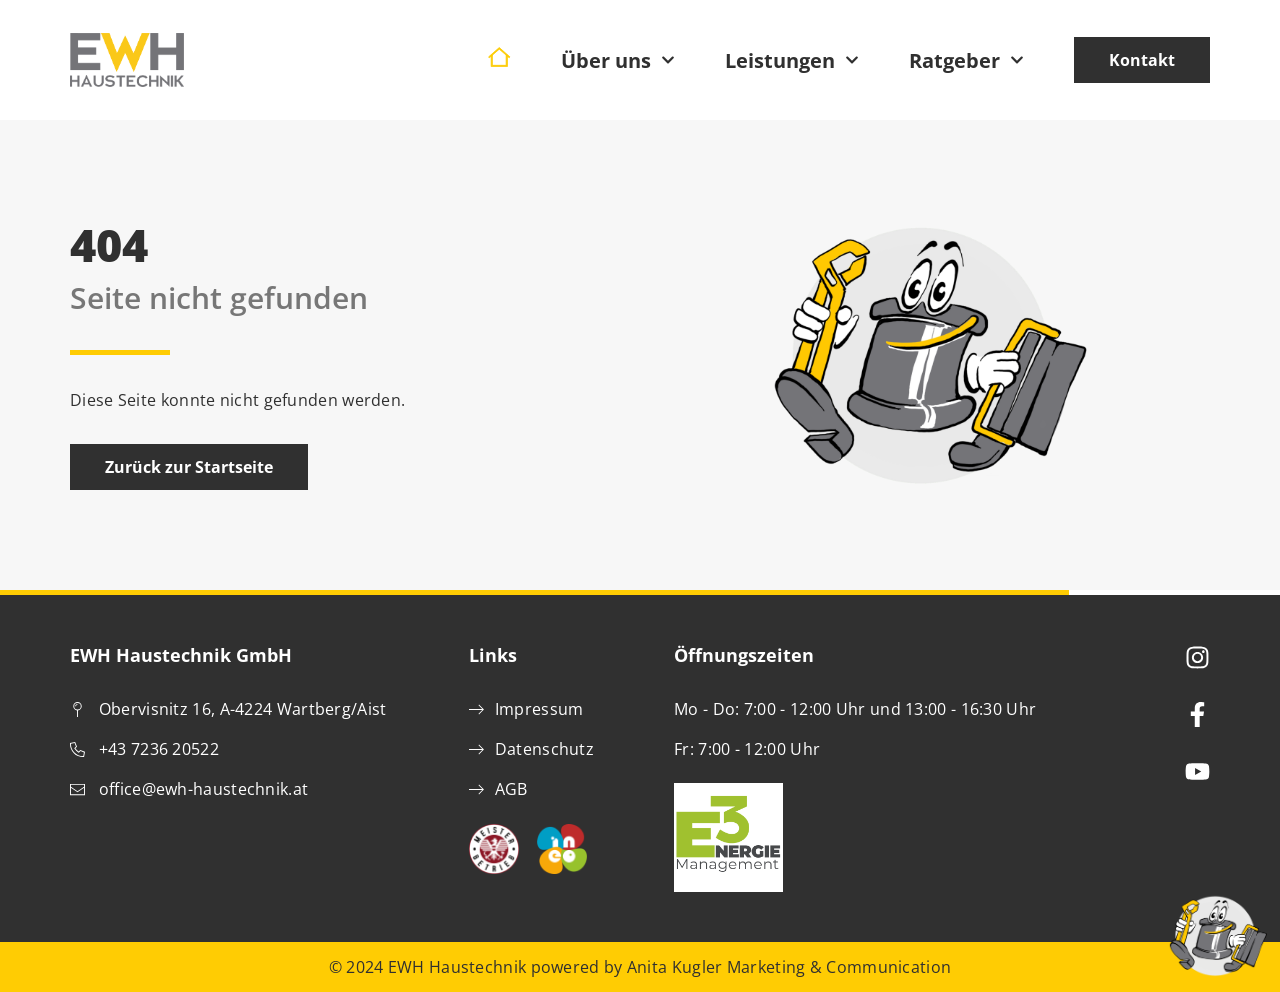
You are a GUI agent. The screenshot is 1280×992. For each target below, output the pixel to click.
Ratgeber (966, 60)
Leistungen (792, 60)
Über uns (618, 60)
